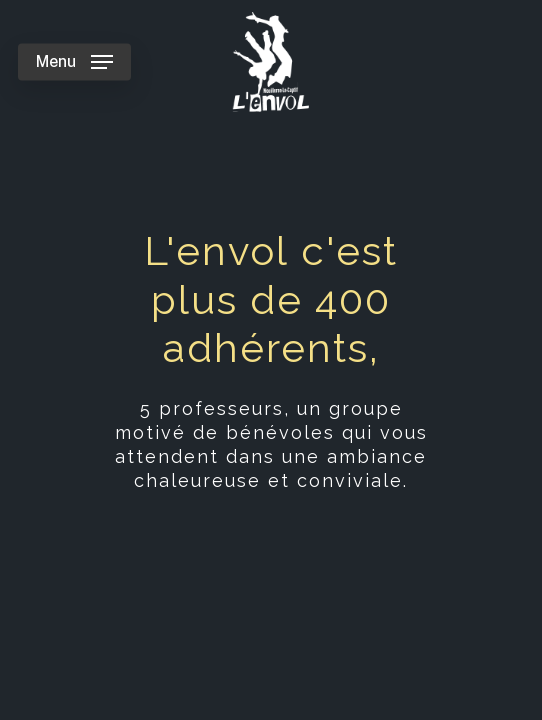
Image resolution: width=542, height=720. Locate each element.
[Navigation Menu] (74, 62)
